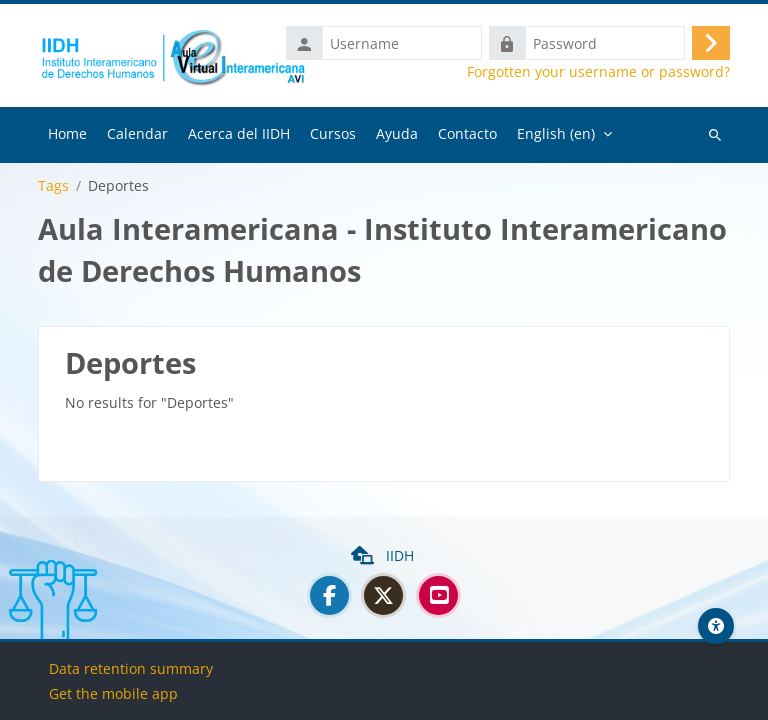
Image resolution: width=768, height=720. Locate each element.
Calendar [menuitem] (137, 133)
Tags (53, 186)
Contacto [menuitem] (467, 133)
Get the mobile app (113, 693)
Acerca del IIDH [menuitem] (239, 133)
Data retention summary (131, 668)
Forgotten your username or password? (598, 72)
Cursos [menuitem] (333, 133)
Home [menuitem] (67, 133)
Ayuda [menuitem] (397, 133)
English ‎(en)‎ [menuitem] (556, 133)
